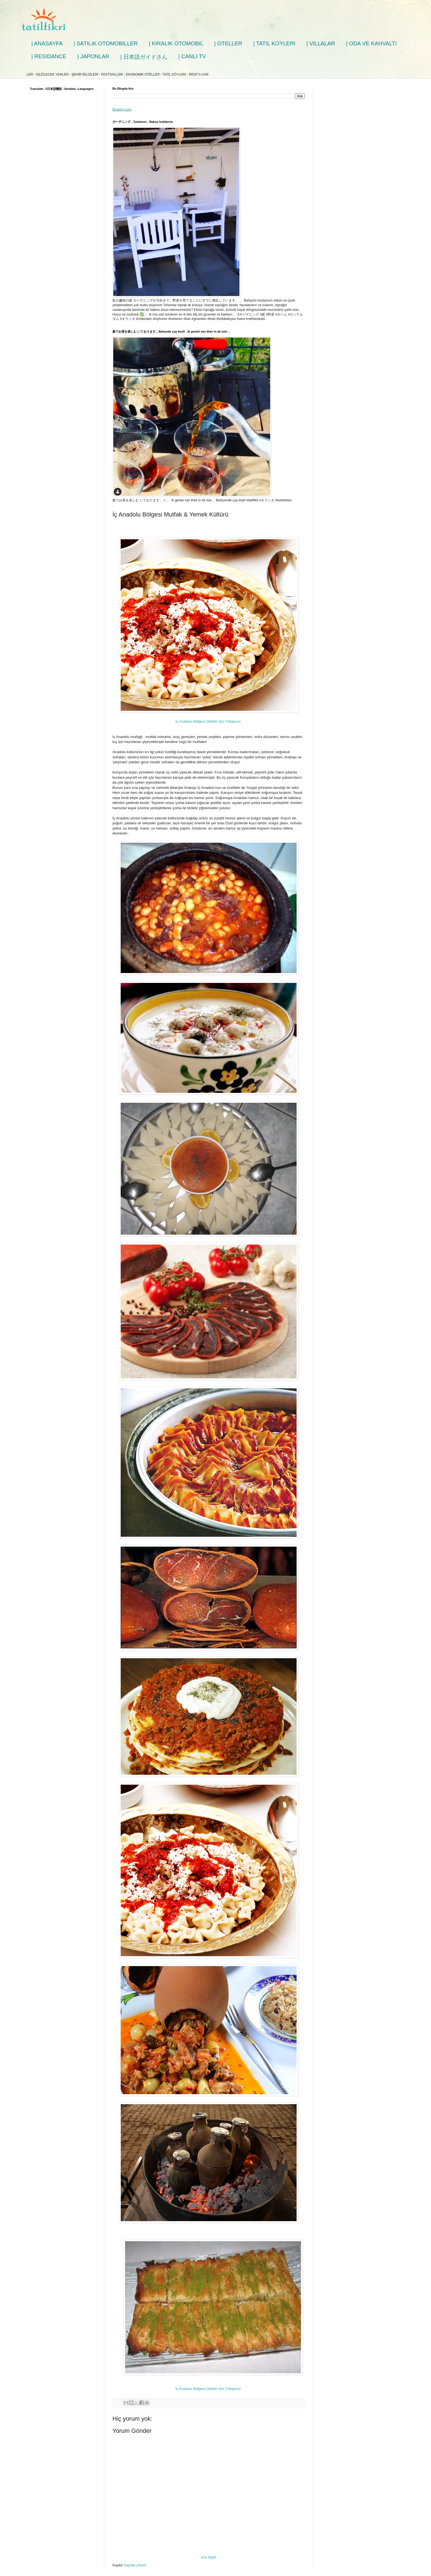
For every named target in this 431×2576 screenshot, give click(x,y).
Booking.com (121, 109)
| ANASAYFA (47, 43)
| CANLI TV (192, 56)
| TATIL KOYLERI (274, 43)
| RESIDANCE (48, 56)
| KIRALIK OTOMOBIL (176, 43)
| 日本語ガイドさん (143, 57)
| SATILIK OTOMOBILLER (106, 43)
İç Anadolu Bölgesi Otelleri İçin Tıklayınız (208, 721)
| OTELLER (228, 43)
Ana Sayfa (208, 2557)
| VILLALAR (320, 43)
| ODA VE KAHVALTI (371, 43)
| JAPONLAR (93, 56)
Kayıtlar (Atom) (135, 2565)
